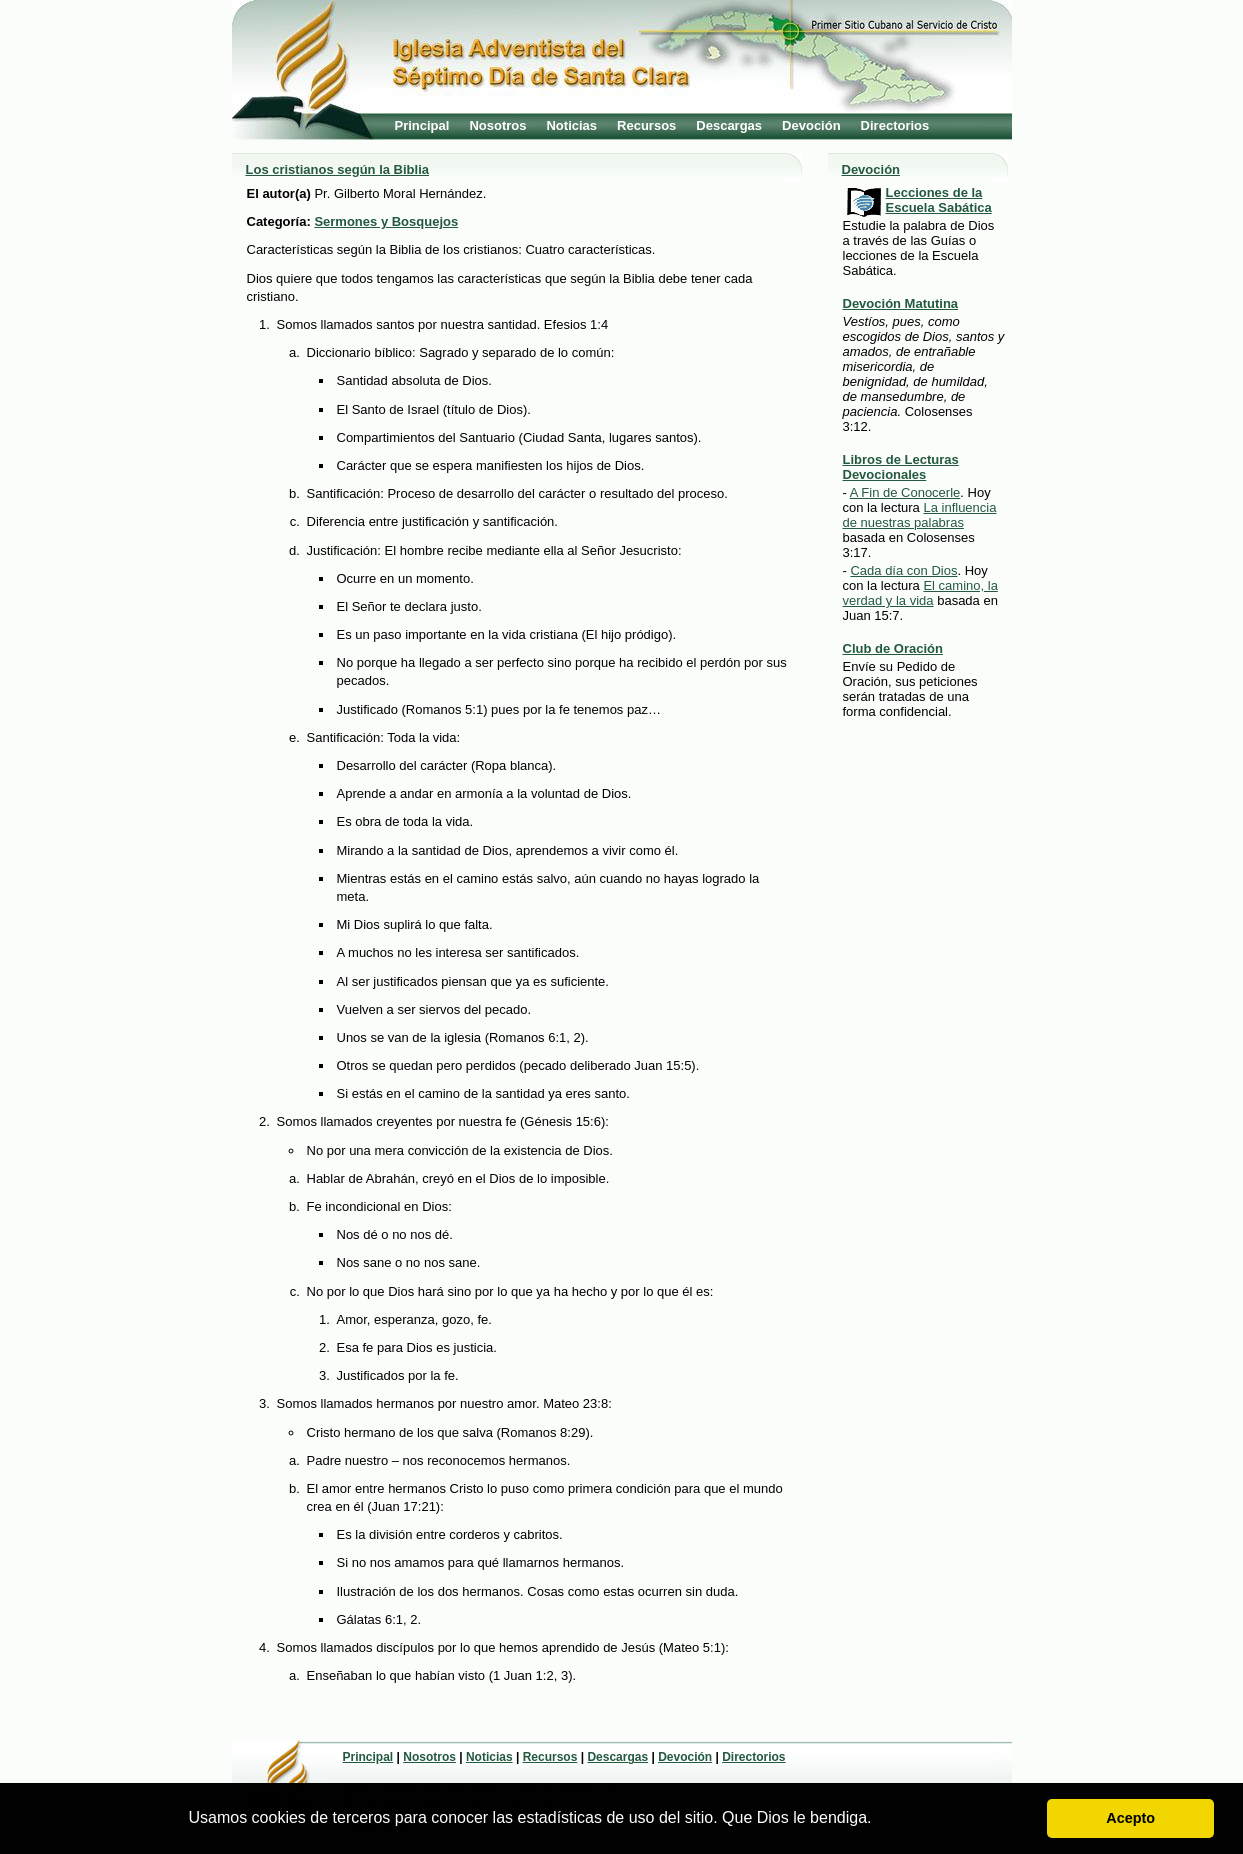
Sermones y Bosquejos (386, 221)
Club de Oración (893, 648)
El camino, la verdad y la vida (920, 593)
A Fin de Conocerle (905, 492)
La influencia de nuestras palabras (920, 515)
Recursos (646, 125)
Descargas (729, 125)
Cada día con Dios (903, 570)
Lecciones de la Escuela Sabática (939, 200)
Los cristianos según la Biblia (338, 169)
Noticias (571, 125)
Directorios (895, 125)
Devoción (811, 125)
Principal (422, 125)
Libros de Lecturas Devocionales (901, 467)
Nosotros (497, 125)
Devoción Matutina (901, 303)
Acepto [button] (1130, 1818)
